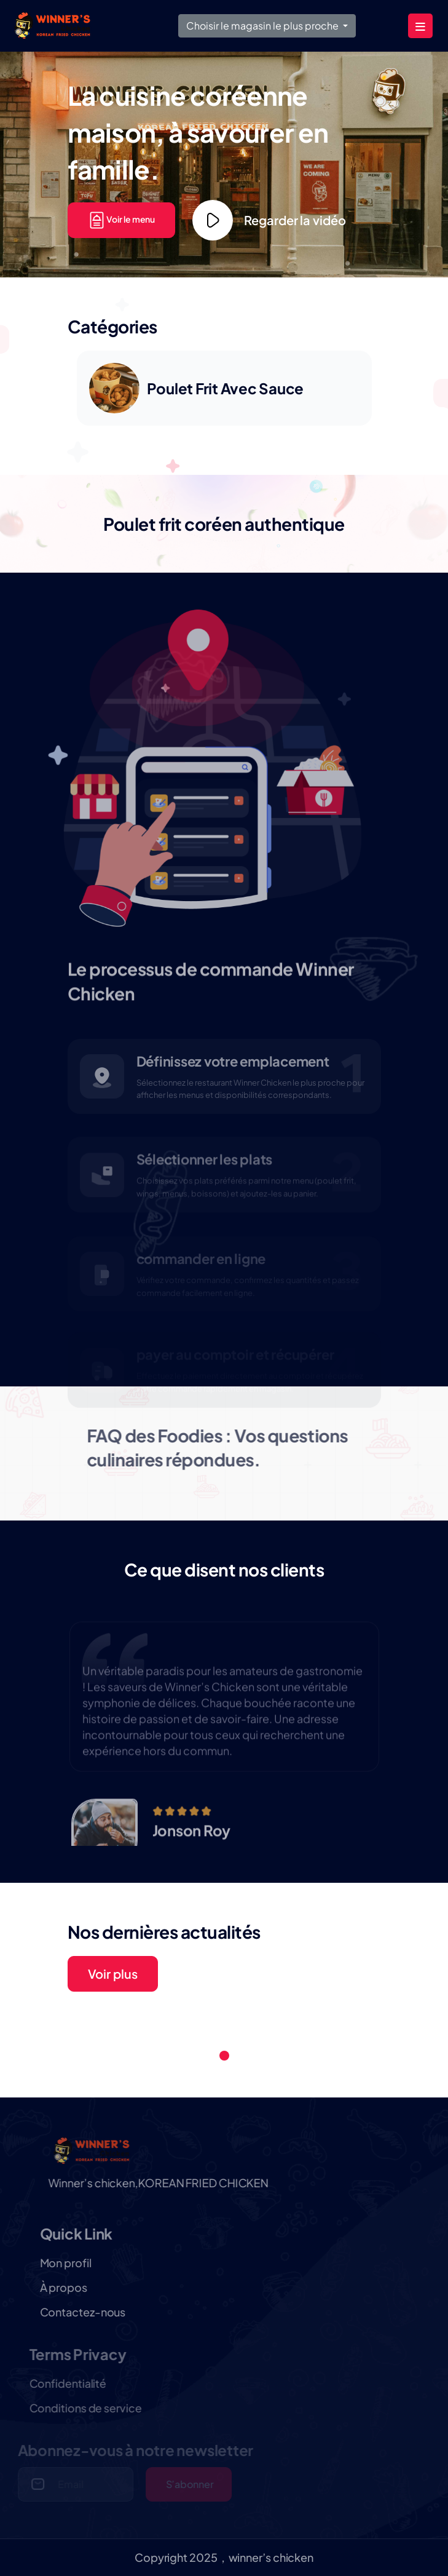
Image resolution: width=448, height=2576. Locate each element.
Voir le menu (121, 219)
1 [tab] (224, 2056)
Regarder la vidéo (268, 220)
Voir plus (113, 1973)
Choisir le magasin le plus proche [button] (263, 25)
